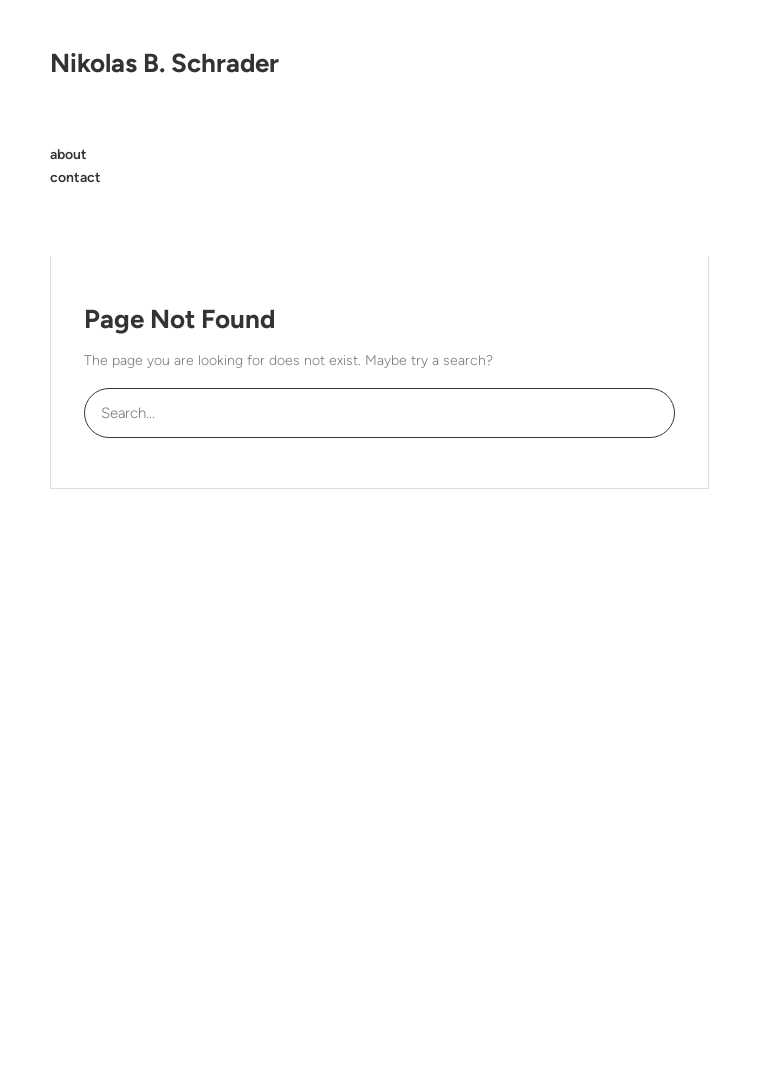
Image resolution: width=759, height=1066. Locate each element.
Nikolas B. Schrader (164, 63)
